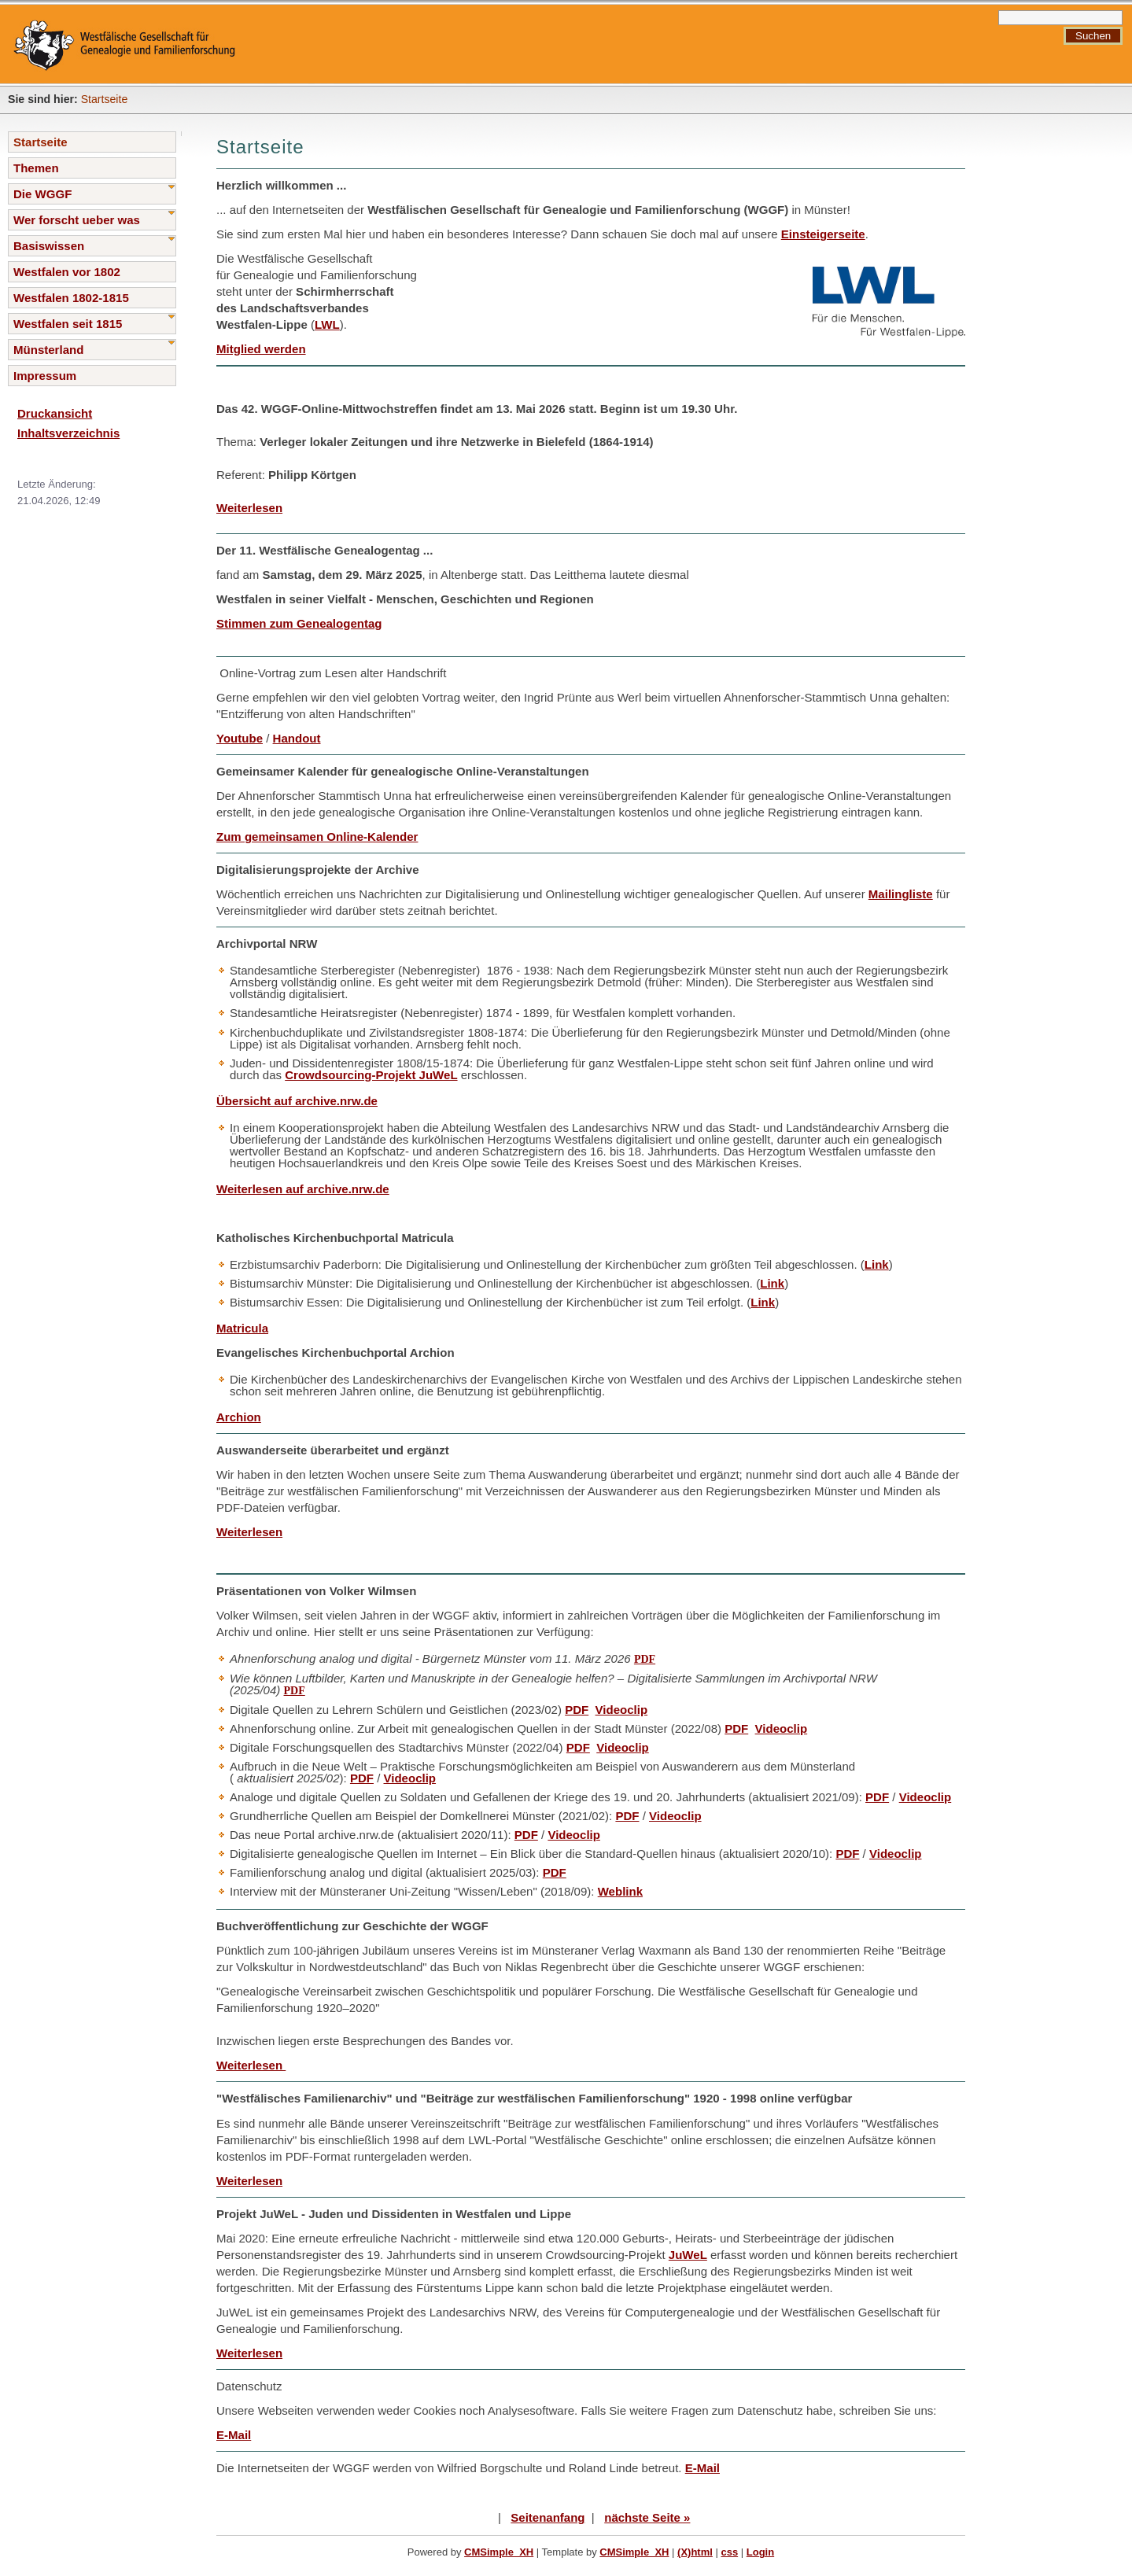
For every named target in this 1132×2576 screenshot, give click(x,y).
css (729, 2552)
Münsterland (48, 349)
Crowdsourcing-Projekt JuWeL (371, 1075)
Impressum (44, 375)
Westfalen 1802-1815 (71, 297)
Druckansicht (54, 413)
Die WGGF (42, 194)
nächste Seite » (647, 2517)
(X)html (695, 2552)
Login (760, 2552)
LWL (327, 324)
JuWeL (688, 2254)
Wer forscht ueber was (76, 220)
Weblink (620, 1891)
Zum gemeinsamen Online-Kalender (317, 836)
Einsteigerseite (823, 234)
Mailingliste (900, 894)
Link (877, 1264)
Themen (36, 168)
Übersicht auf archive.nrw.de (297, 1100)
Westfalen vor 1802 (66, 271)
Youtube (239, 738)
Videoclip (621, 1709)
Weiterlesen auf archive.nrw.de (302, 1189)
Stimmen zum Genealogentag (299, 623)
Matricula (242, 1328)
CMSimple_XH (498, 2552)
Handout (297, 738)
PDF (644, 1659)
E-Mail (233, 2434)
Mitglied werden (261, 349)
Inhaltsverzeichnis (68, 433)
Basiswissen (48, 245)
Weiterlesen (249, 507)
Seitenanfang (547, 2517)
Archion (238, 1417)
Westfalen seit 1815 (67, 323)
